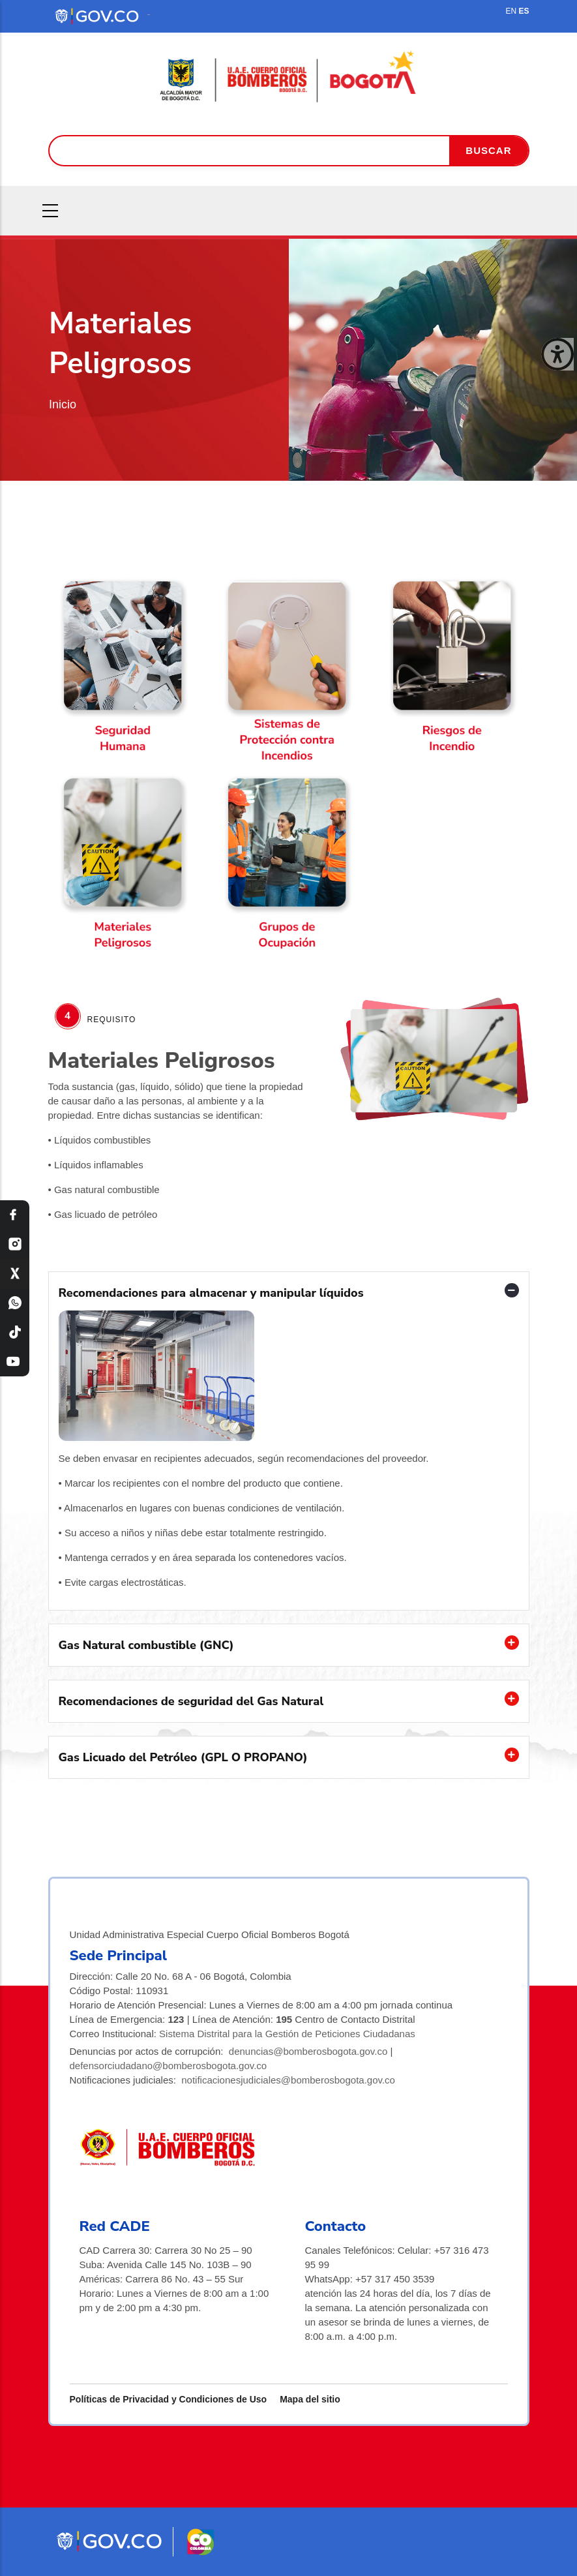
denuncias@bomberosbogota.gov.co (308, 2051)
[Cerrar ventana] (557, 354)
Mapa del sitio (310, 2399)
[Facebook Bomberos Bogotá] (14, 1215)
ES (523, 11)
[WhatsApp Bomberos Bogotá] (14, 1303)
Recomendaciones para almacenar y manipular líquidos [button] (211, 1293)
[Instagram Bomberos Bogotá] (14, 1244)
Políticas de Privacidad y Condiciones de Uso (168, 2399)
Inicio (62, 404)
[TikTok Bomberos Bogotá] (14, 1332)
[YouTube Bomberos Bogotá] (14, 1361)
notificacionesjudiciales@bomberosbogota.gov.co (288, 2079)
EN (510, 11)
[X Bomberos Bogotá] (14, 1273)
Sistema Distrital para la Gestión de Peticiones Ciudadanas (287, 2033)
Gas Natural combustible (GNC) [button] (146, 1645)
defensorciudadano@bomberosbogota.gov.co (168, 2065)
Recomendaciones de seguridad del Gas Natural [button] (191, 1701)
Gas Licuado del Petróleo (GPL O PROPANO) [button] (183, 1757)
